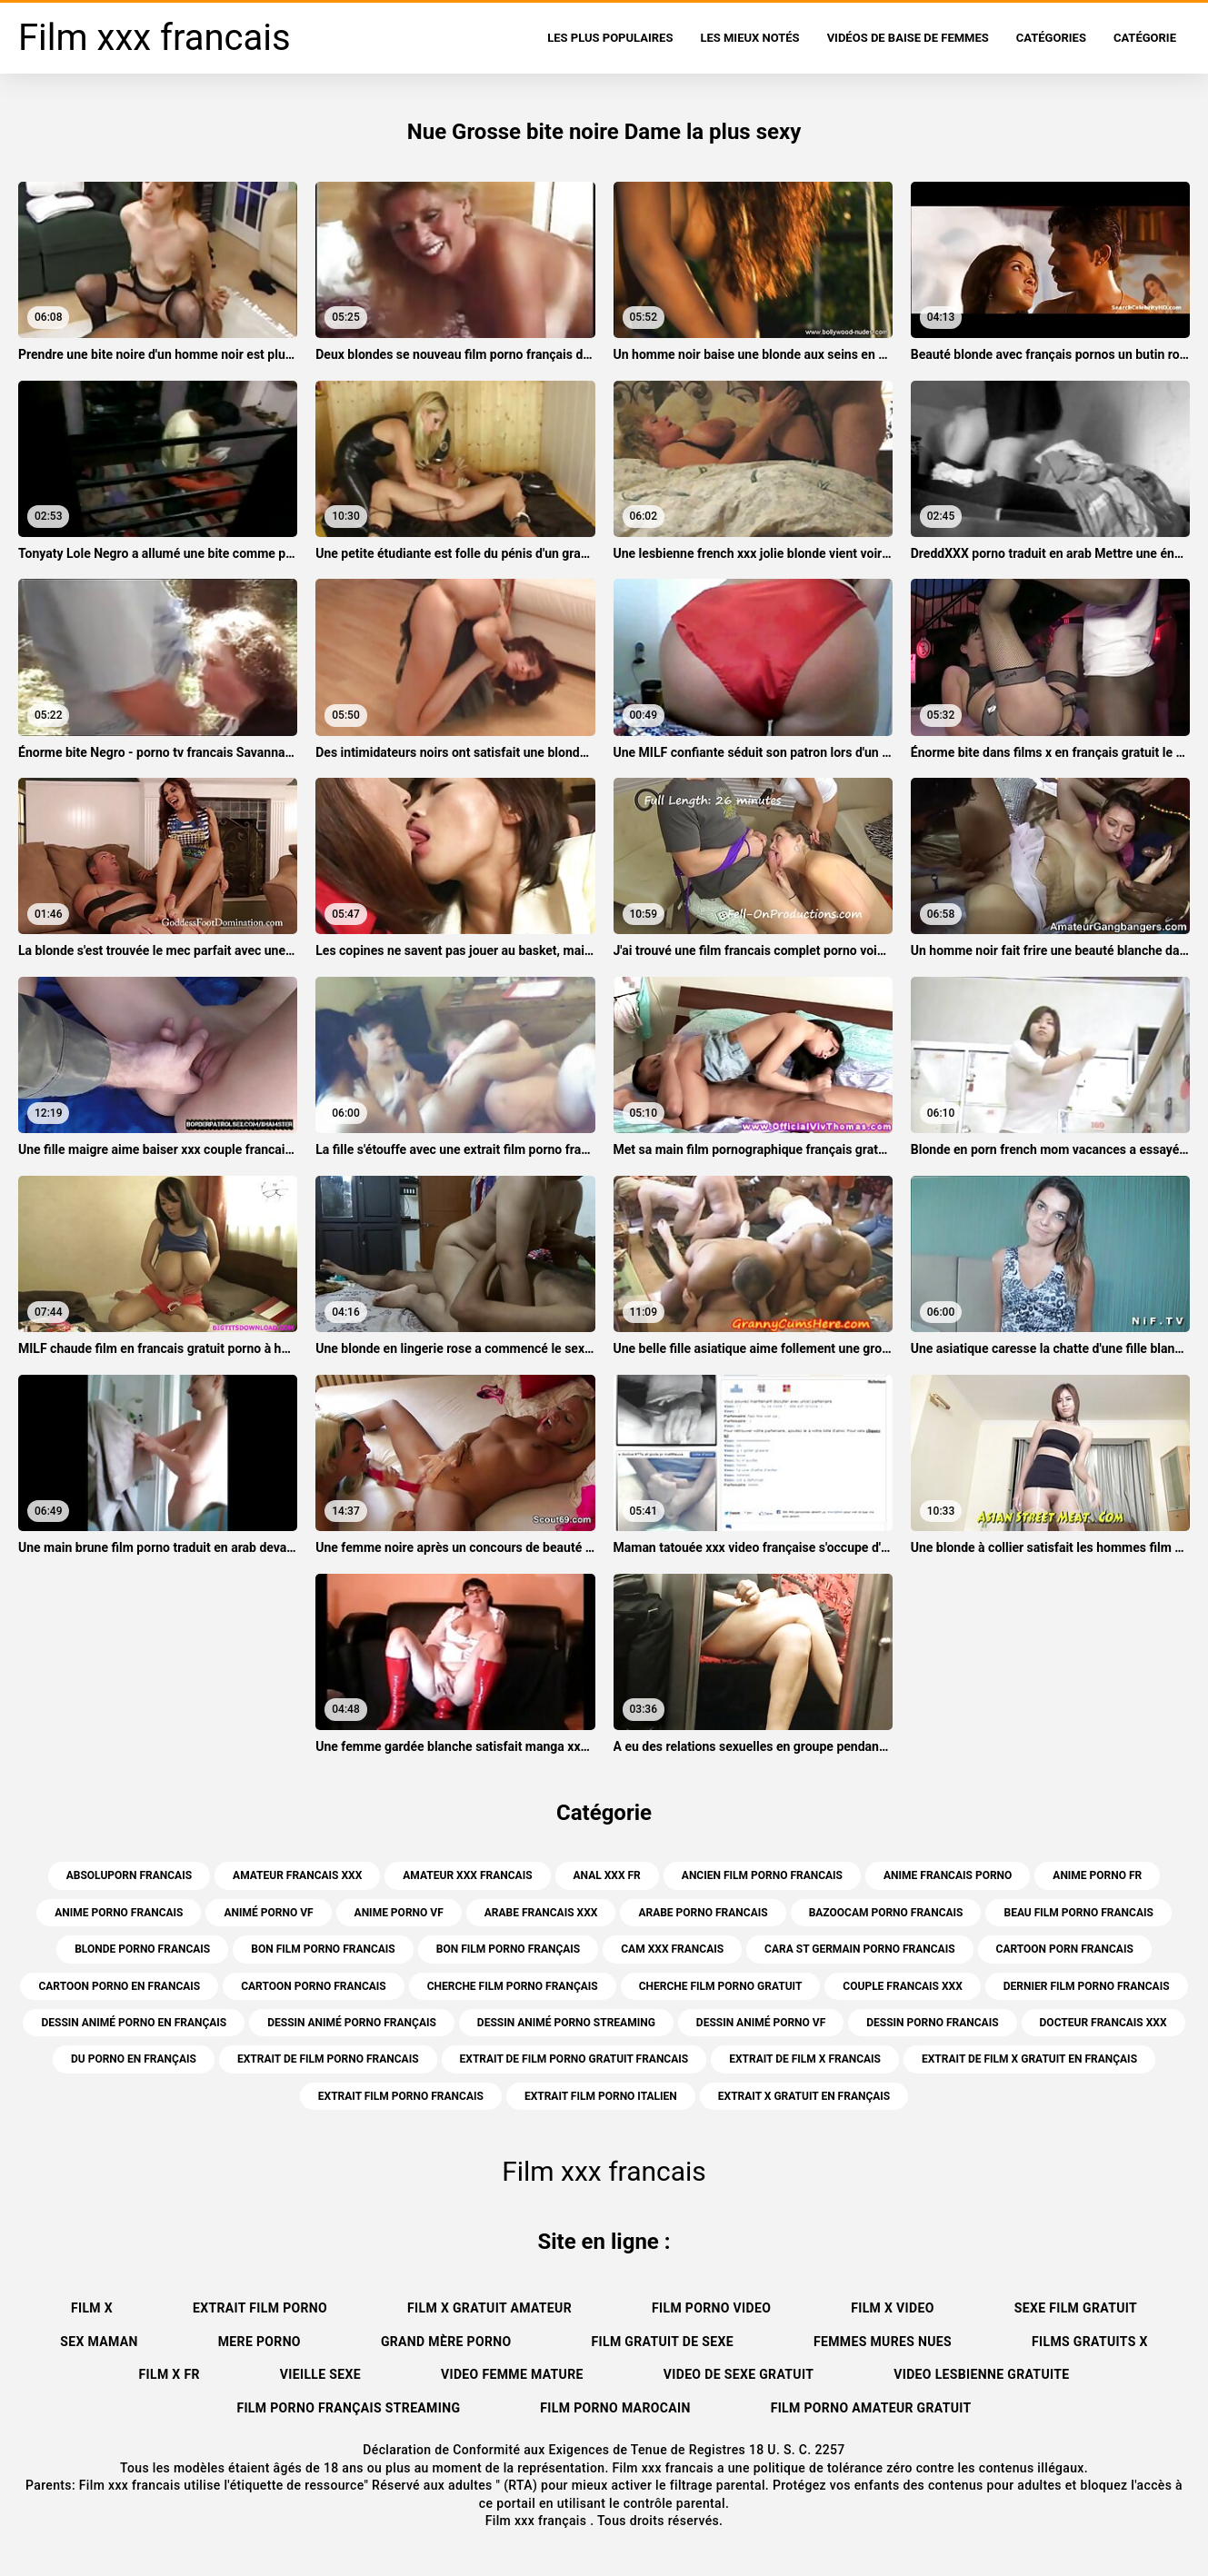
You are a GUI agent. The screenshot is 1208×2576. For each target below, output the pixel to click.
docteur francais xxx (1103, 2022)
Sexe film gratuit (1075, 2308)
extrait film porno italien (600, 2096)
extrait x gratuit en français (804, 2096)
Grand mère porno (446, 2341)
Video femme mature (512, 2374)
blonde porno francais (142, 1949)
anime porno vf (399, 1912)
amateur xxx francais (467, 1875)
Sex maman (98, 2341)
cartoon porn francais (1064, 1949)
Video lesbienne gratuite (981, 2374)
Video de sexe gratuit (739, 2374)
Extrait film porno (260, 2308)
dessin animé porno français (351, 2022)
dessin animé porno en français (133, 2022)
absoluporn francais (129, 1875)
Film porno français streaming (348, 2408)
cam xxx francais (672, 1949)
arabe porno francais (702, 1912)
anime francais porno (948, 1875)
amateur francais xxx (297, 1875)
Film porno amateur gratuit (871, 2408)
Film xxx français (538, 2520)
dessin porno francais (932, 2022)
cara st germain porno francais (859, 1949)
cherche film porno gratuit (721, 1986)
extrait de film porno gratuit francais (574, 2059)
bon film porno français (508, 1949)
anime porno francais (119, 1912)
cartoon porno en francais (119, 1986)
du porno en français (133, 2059)
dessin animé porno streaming (566, 2022)
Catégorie (1144, 38)
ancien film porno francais (762, 1875)
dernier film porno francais (1086, 1986)
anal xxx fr (607, 1875)
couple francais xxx (902, 1986)
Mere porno (259, 2341)
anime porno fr (1097, 1875)
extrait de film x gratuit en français (1029, 2059)
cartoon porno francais (313, 1986)
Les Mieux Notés (749, 38)
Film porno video (711, 2308)
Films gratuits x (1090, 2341)
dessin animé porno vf (760, 2022)
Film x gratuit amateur (489, 2308)
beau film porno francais (1078, 1912)
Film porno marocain (615, 2408)
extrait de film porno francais (328, 2059)
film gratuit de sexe (662, 2341)
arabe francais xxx (541, 1912)
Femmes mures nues (883, 2341)
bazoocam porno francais (886, 1912)
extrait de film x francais (805, 2059)
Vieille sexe (320, 2374)
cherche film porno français (512, 1986)
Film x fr (169, 2374)
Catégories (1051, 38)
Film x (92, 2308)
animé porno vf (268, 1912)
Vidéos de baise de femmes (908, 38)
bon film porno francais (323, 1949)
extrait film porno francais (401, 2096)
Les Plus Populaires (610, 38)
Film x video (892, 2308)
